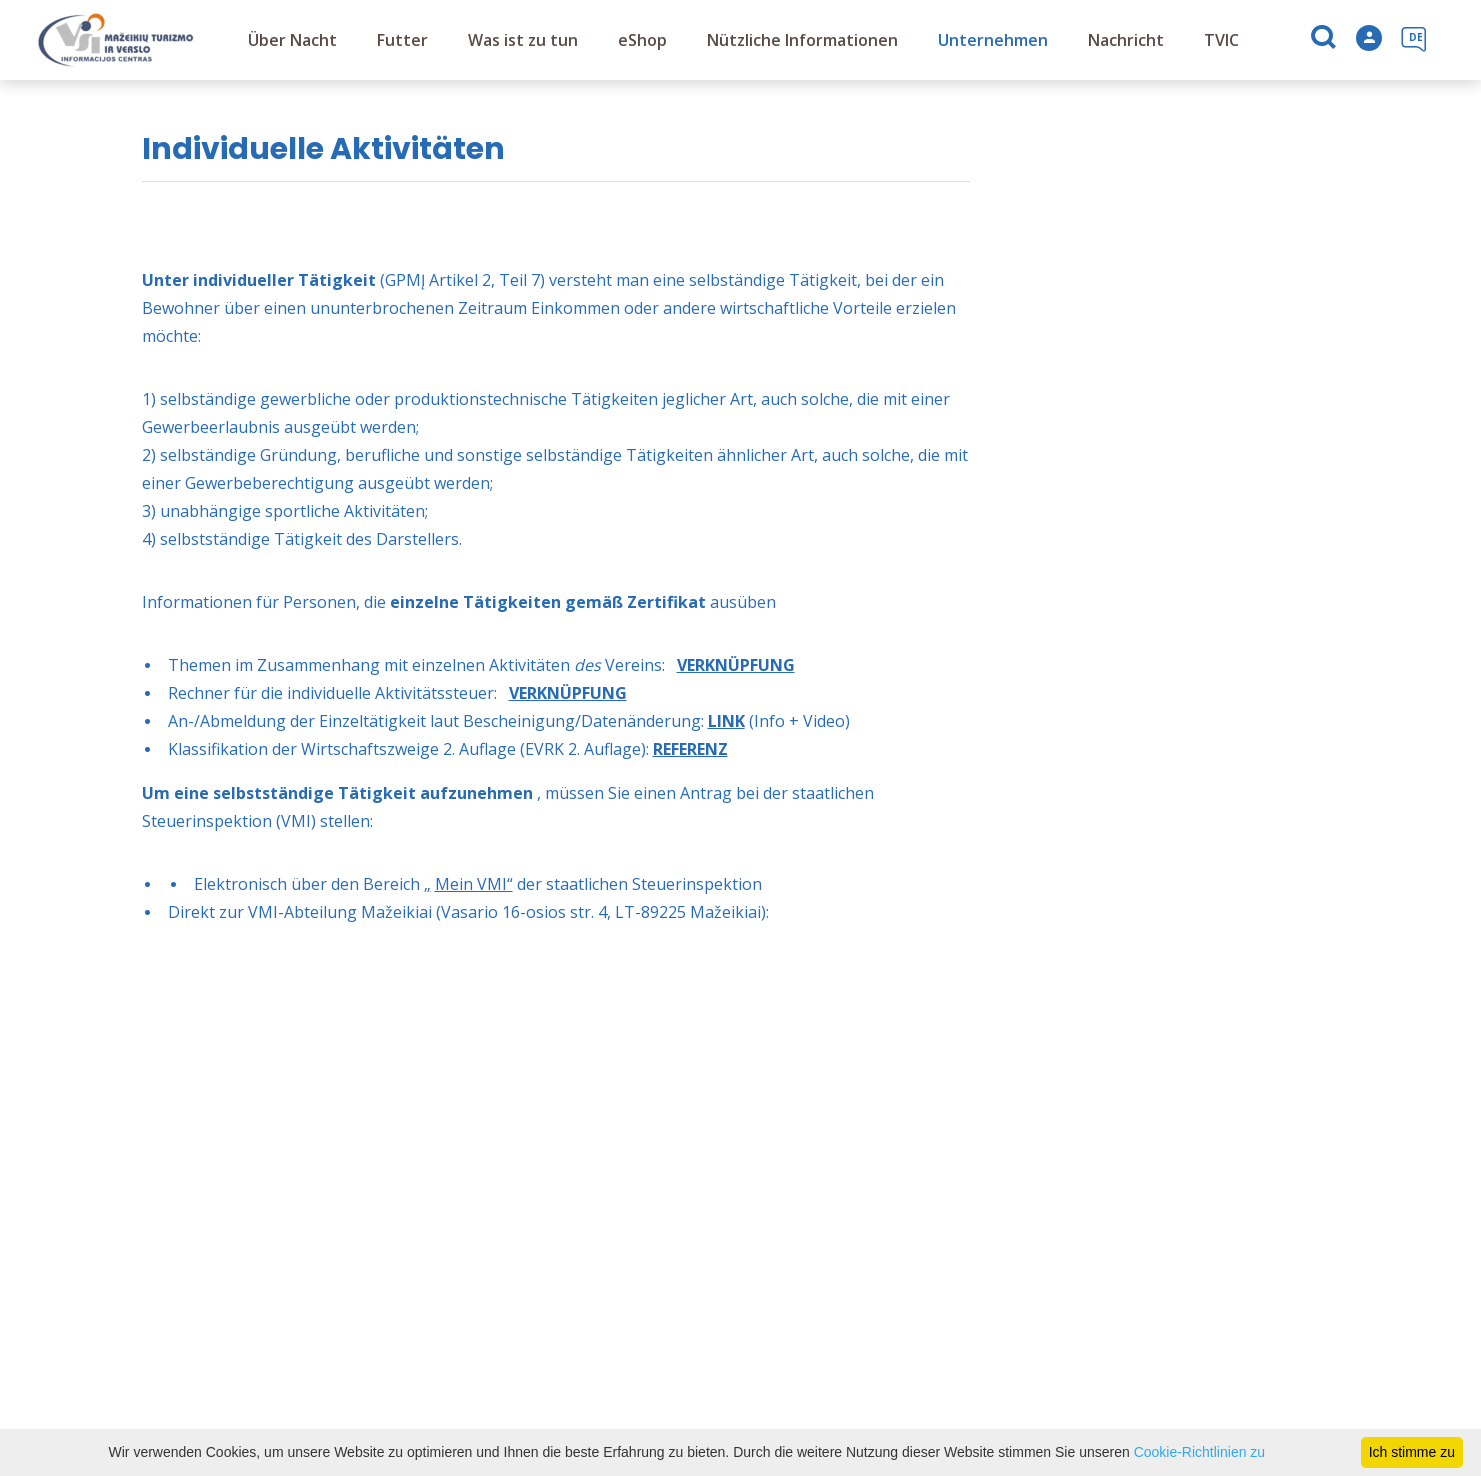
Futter (402, 40)
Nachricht (1126, 40)
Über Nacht (292, 40)
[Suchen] (1325, 41)
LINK (726, 721)
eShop (642, 40)
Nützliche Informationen (802, 40)
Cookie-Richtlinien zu (1200, 1452)
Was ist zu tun (523, 40)
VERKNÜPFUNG (736, 665)
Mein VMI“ (474, 884)
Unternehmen (993, 40)
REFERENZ (690, 749)
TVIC (1221, 40)
